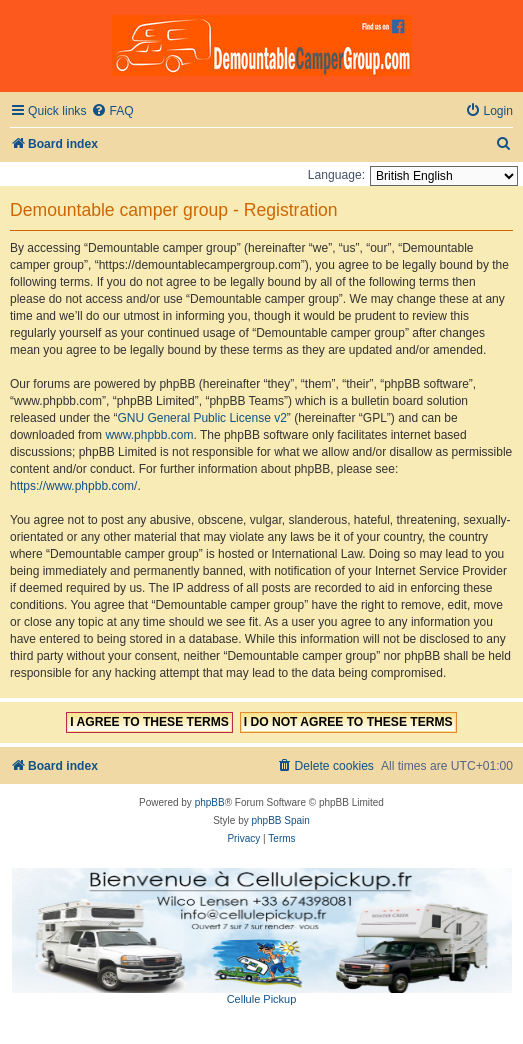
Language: (336, 175)
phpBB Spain (280, 820)
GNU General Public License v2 (201, 418)
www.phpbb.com (149, 435)
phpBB (210, 802)
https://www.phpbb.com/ (73, 486)
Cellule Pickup (262, 999)
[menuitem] (112, 111)
